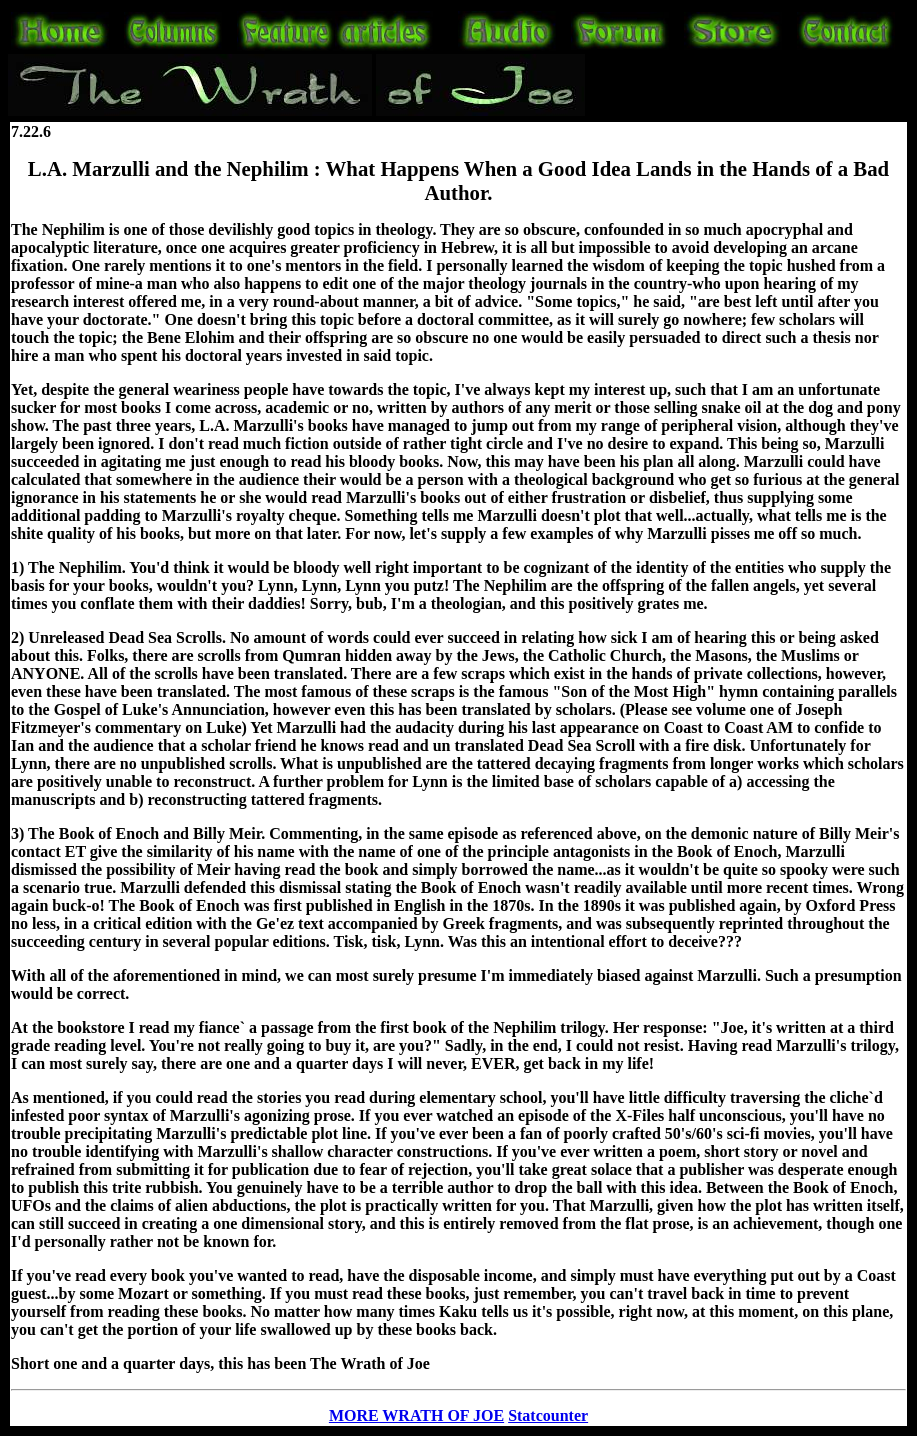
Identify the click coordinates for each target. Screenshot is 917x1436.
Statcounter (548, 1415)
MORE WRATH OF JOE (416, 1415)
